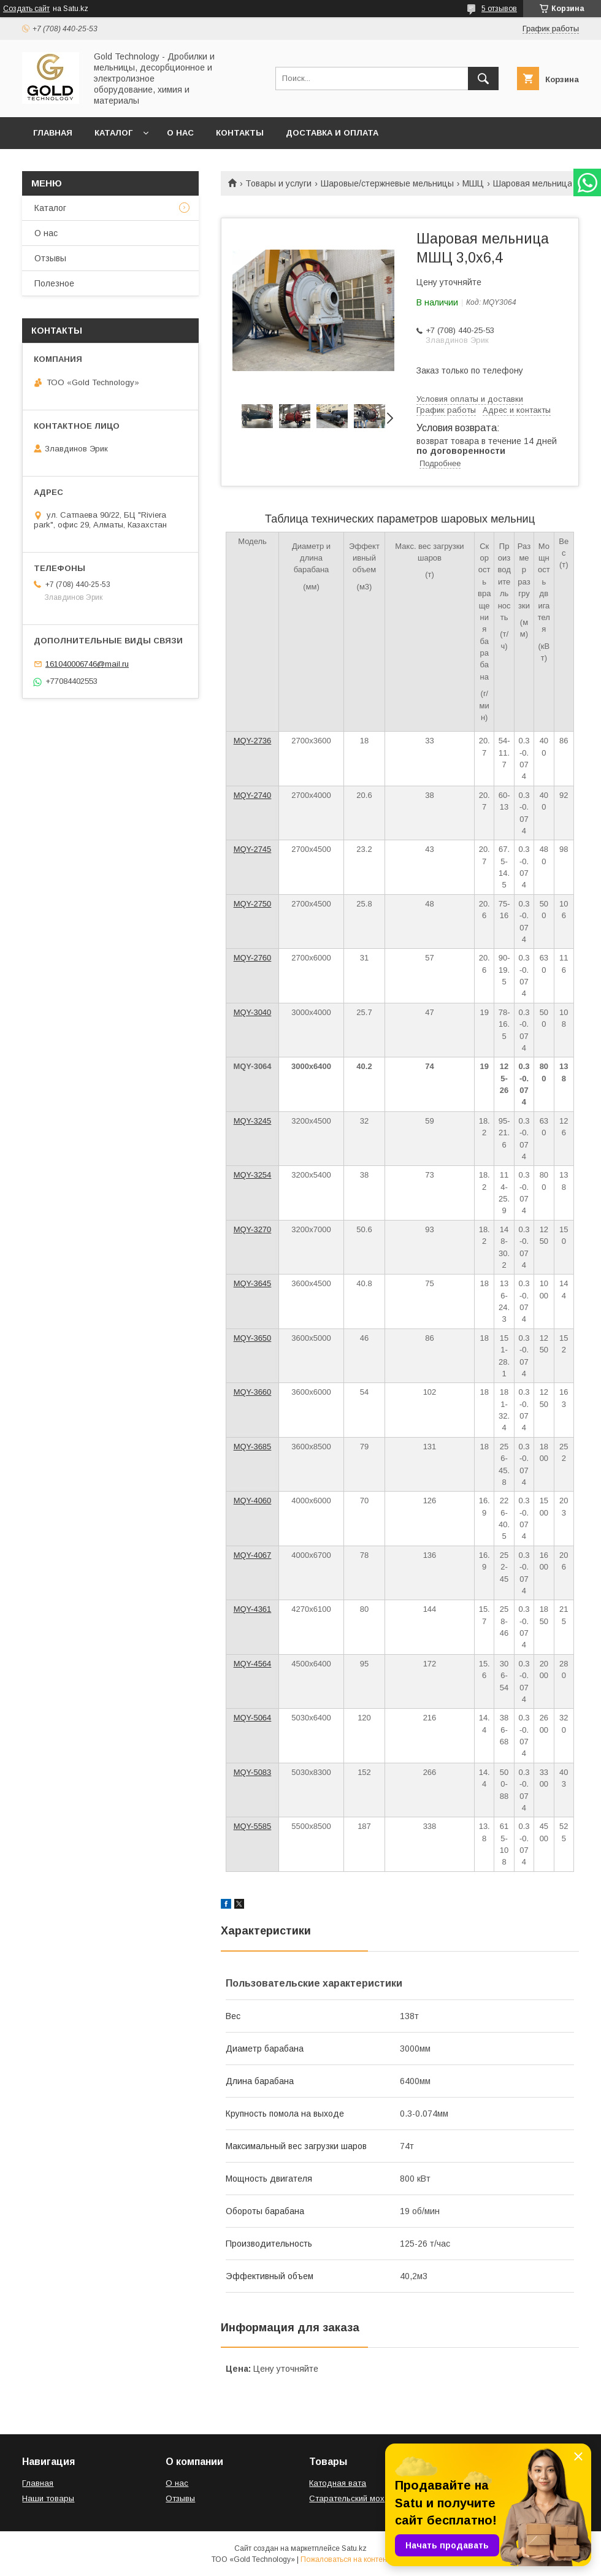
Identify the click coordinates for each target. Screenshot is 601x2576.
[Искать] (483, 78)
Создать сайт (26, 8)
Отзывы (50, 258)
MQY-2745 (253, 849)
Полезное (54, 283)
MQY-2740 (253, 795)
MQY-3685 (253, 1446)
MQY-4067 (253, 1555)
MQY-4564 (253, 1663)
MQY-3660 (253, 1392)
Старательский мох (347, 2498)
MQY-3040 (253, 1012)
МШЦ (473, 183)
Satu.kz (354, 2548)
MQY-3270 (253, 1229)
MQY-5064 (253, 1717)
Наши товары (48, 2498)
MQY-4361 (253, 1609)
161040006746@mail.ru (87, 664)
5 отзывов (499, 8)
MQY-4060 (253, 1500)
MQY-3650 (253, 1338)
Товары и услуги (278, 183)
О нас (180, 132)
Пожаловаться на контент (345, 2559)
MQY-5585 (253, 1826)
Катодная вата (337, 2483)
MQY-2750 (253, 903)
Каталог (113, 132)
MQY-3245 (253, 1120)
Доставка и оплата (332, 132)
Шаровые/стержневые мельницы (387, 183)
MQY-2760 (253, 957)
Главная (52, 132)
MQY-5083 (253, 1772)
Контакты (240, 132)
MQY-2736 (253, 740)
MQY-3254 (253, 1174)
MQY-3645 (253, 1283)
